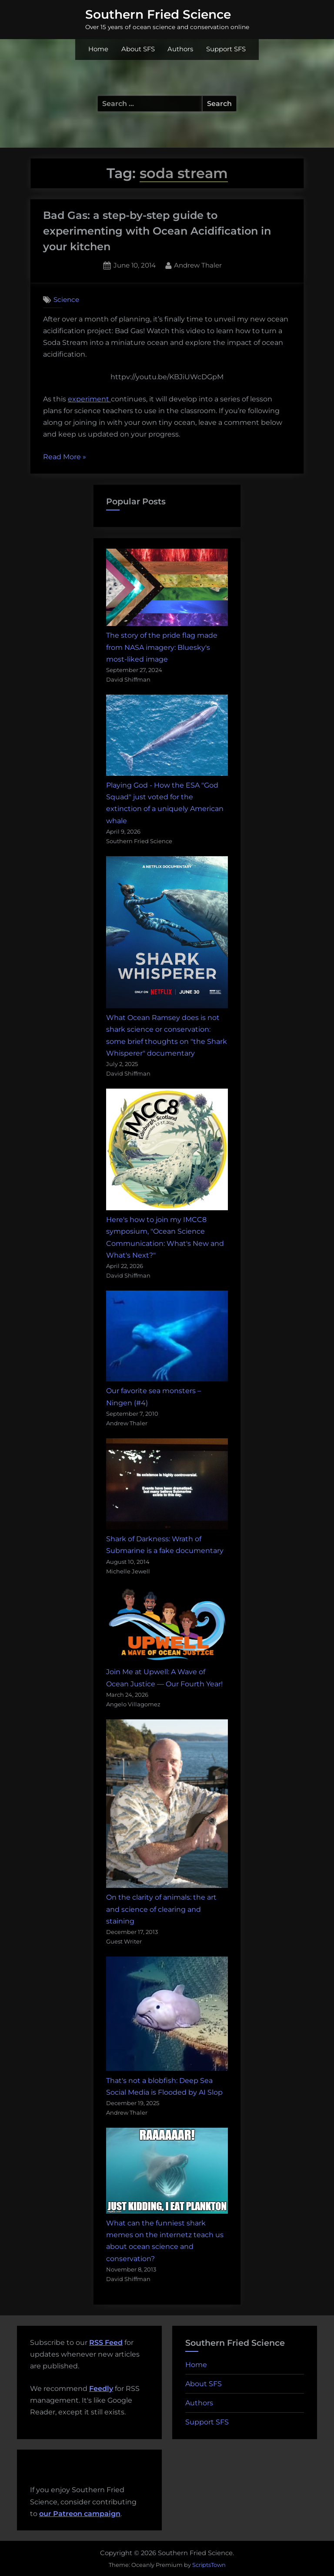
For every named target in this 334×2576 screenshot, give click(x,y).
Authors (180, 49)
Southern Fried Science (158, 14)
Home (98, 49)
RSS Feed (106, 2342)
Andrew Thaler (198, 264)
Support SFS (226, 49)
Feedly (101, 2388)
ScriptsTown (209, 2564)
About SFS (138, 49)
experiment (89, 399)
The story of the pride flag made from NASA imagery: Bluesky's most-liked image (161, 647)
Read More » (64, 457)
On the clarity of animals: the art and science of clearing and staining (161, 1909)
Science (66, 299)
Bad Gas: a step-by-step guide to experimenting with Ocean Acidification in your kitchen (157, 231)
